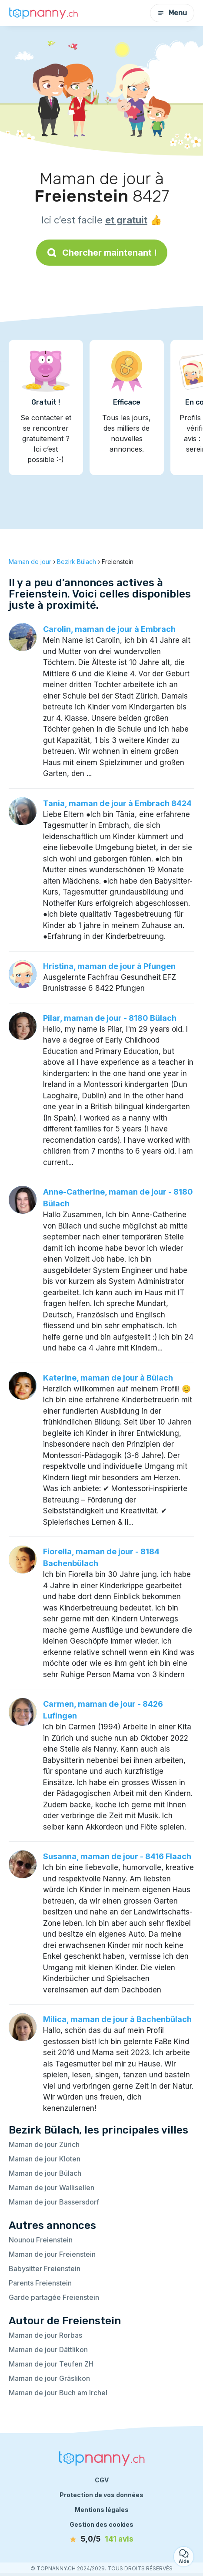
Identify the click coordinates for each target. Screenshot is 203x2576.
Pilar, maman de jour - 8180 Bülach (109, 1018)
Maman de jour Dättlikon (48, 2349)
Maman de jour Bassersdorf (54, 2202)
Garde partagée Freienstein (54, 2297)
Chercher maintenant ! (102, 252)
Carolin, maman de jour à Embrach (109, 629)
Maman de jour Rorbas (45, 2335)
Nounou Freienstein (41, 2239)
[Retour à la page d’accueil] (43, 13)
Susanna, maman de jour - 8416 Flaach (117, 1856)
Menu (172, 13)
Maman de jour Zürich (44, 2144)
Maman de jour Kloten (44, 2158)
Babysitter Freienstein (44, 2268)
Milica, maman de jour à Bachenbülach (117, 2019)
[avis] (102, 2539)
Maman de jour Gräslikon (49, 2378)
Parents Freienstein (40, 2283)
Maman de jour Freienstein (52, 2254)
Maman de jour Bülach (45, 2173)
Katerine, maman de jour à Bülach (108, 1377)
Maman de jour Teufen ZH (51, 2364)
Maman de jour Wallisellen (51, 2187)
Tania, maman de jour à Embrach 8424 (117, 803)
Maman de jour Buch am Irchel (58, 2392)
